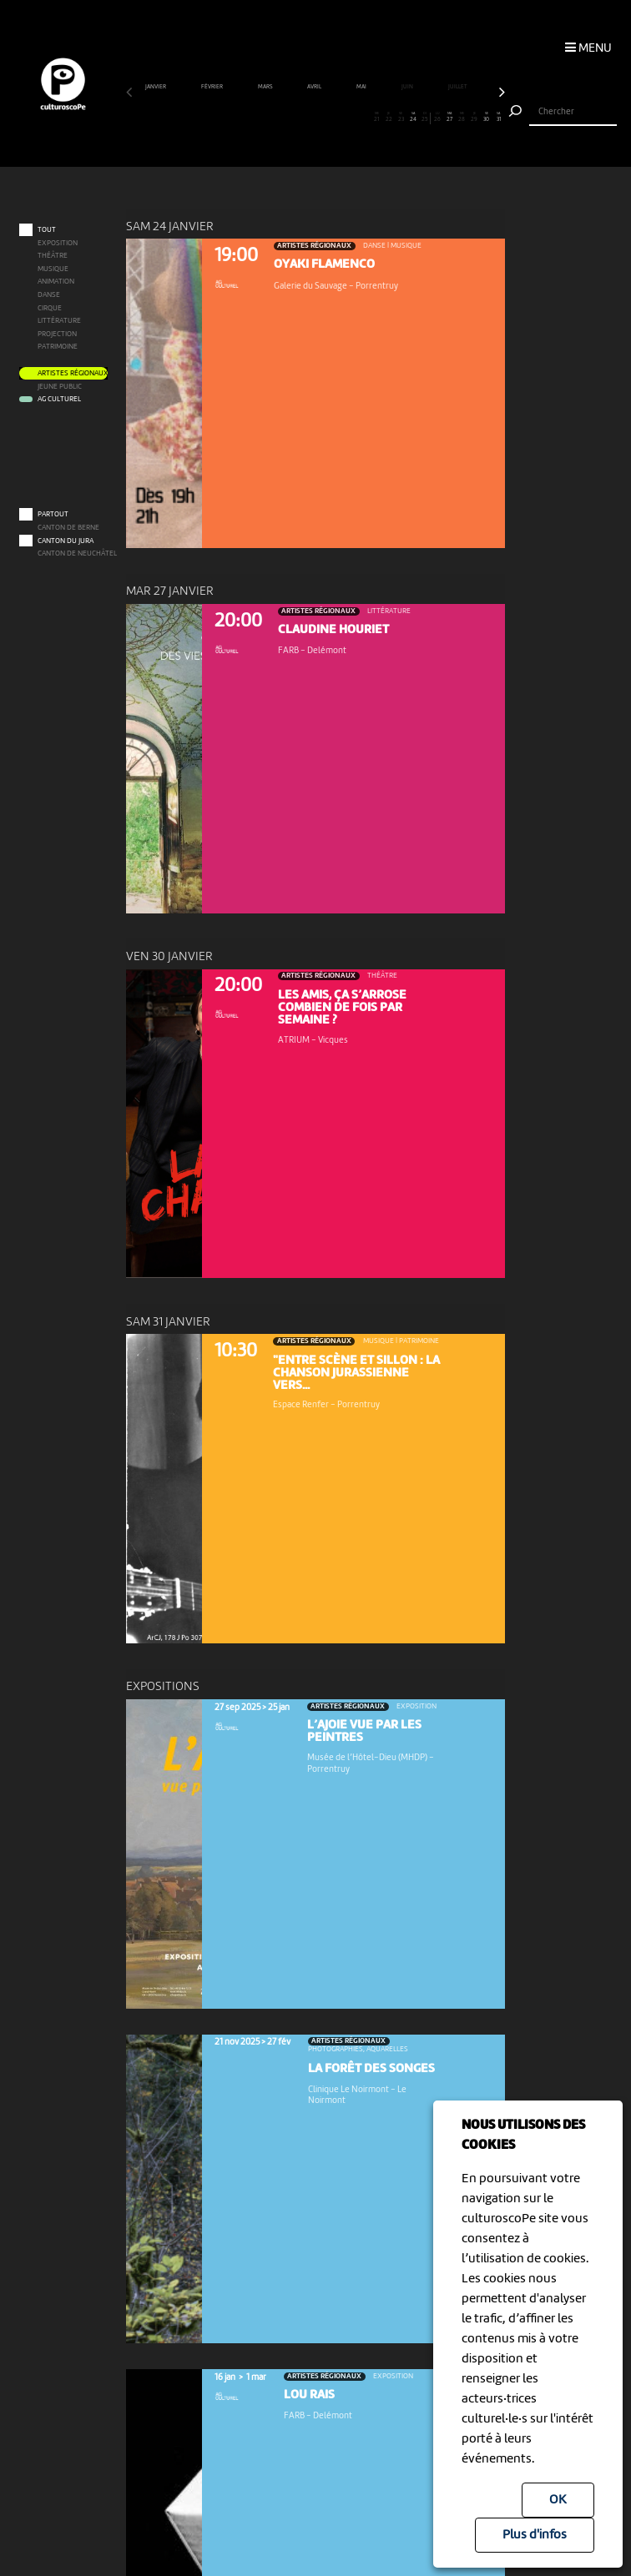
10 (242, 118)
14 (291, 118)
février (212, 87)
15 (303, 118)
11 (254, 118)
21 (376, 118)
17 (328, 118)
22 (389, 118)
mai (361, 87)
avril (314, 87)
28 (462, 118)
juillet (458, 87)
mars (266, 87)
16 (315, 118)
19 (352, 118)
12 (267, 118)
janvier (156, 87)
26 (437, 118)
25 (425, 118)
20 (365, 118)
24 (413, 118)
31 (498, 118)
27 (450, 118)
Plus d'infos (534, 2535)
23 (400, 118)
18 (340, 118)
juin (407, 87)
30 (486, 118)
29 (474, 118)
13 (279, 118)
